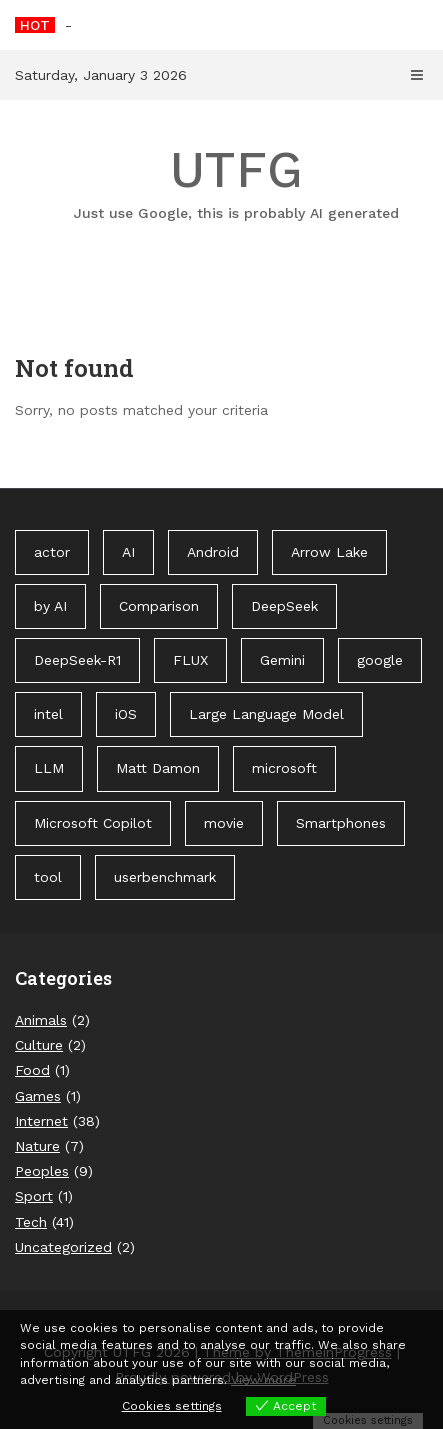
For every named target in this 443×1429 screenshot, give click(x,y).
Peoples (42, 1171)
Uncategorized (63, 1247)
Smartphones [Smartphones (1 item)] (341, 823)
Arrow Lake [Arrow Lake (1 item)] (329, 552)
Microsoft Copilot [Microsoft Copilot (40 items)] (93, 823)
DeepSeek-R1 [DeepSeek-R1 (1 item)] (77, 660)
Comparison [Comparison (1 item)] (159, 606)
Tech (31, 1222)
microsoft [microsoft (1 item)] (284, 768)
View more (263, 1380)
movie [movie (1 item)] (224, 823)
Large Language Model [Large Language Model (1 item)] (266, 714)
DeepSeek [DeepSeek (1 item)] (284, 606)
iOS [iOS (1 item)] (126, 714)
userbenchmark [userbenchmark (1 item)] (165, 877)
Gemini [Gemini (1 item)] (282, 660)
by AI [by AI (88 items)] (50, 606)
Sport (34, 1196)
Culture (39, 1045)
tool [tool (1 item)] (48, 877)
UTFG (236, 182)
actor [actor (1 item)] (52, 552)
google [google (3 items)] (380, 660)
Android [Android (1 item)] (213, 552)
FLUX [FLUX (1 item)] (190, 660)
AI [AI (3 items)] (128, 552)
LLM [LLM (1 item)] (49, 768)
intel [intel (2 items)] (48, 714)
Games (38, 1096)
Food (32, 1070)
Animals (41, 1020)
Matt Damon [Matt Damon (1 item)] (158, 768)
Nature (37, 1146)
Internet (41, 1121)
